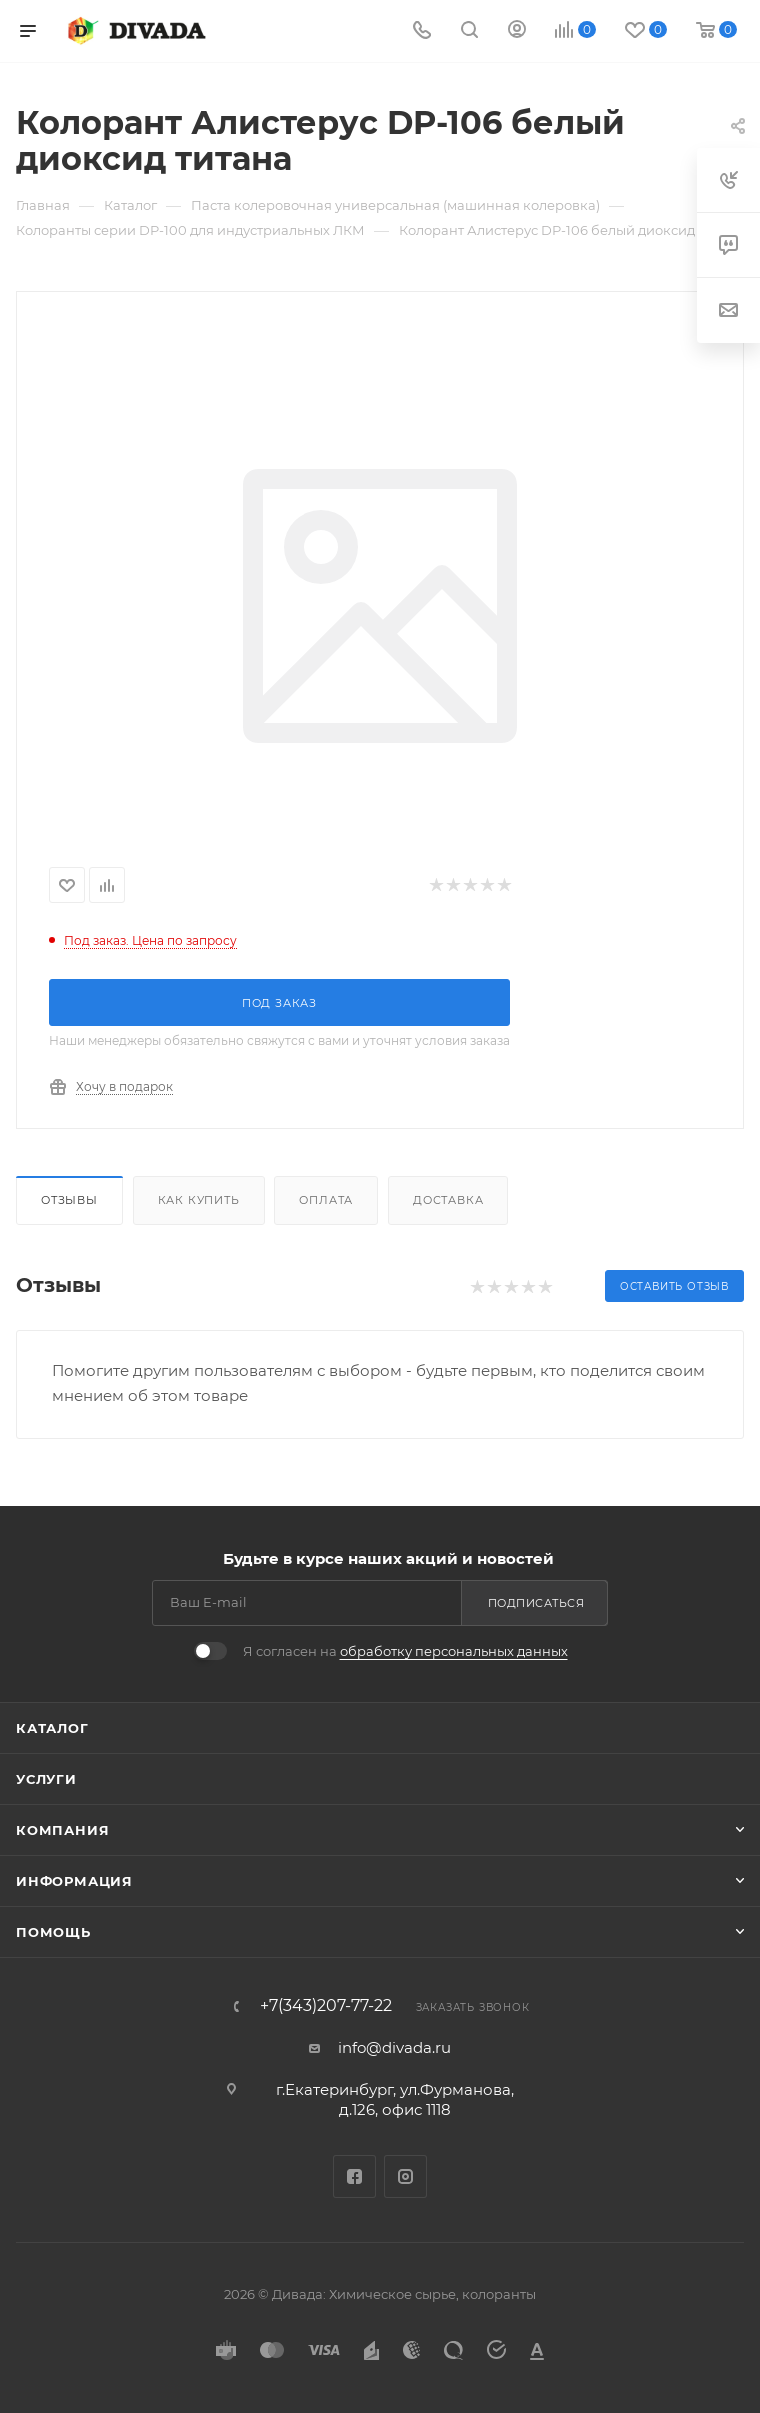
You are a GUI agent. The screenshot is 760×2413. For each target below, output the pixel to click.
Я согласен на (405, 1651)
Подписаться (536, 1603)
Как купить (199, 1200)
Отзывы (69, 1200)
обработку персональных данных (454, 1651)
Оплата (326, 1200)
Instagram (405, 2176)
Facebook (354, 2176)
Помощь (53, 1932)
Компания (62, 1830)
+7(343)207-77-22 (326, 2006)
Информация (74, 1881)
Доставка (448, 1200)
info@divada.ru (394, 2047)
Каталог (52, 1728)
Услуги (46, 1779)
